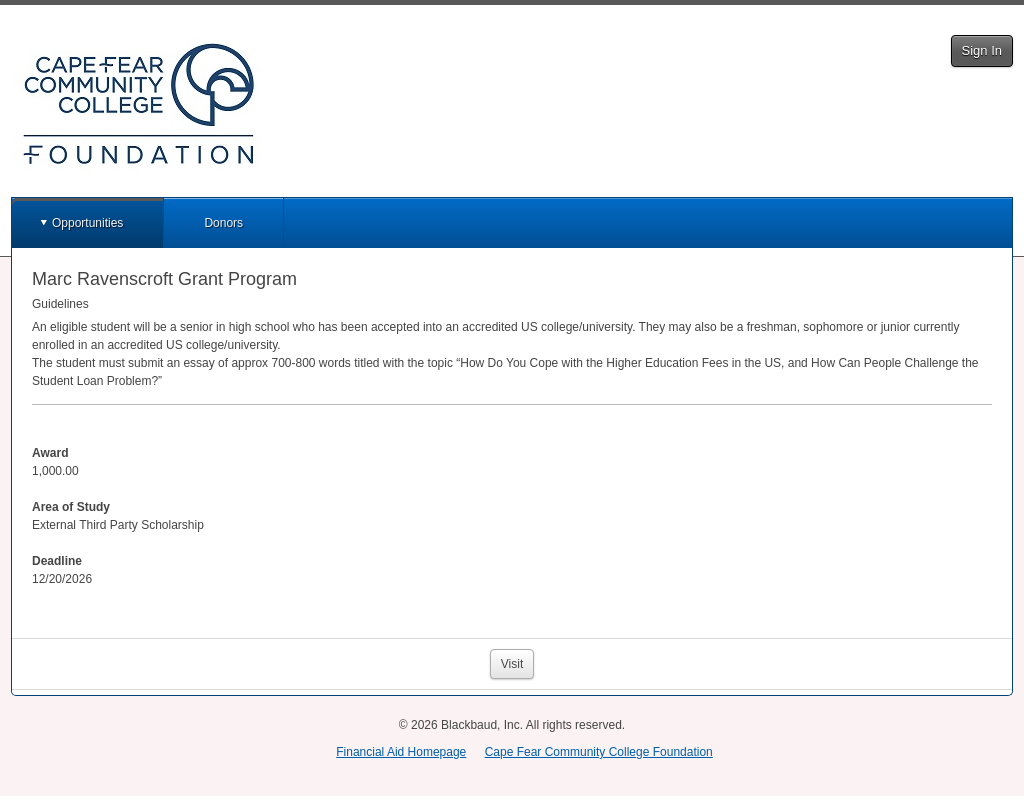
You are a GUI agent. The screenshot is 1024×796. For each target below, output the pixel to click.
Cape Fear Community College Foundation (599, 752)
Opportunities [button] (87, 223)
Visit (512, 664)
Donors (223, 223)
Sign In (982, 50)
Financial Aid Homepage (401, 752)
